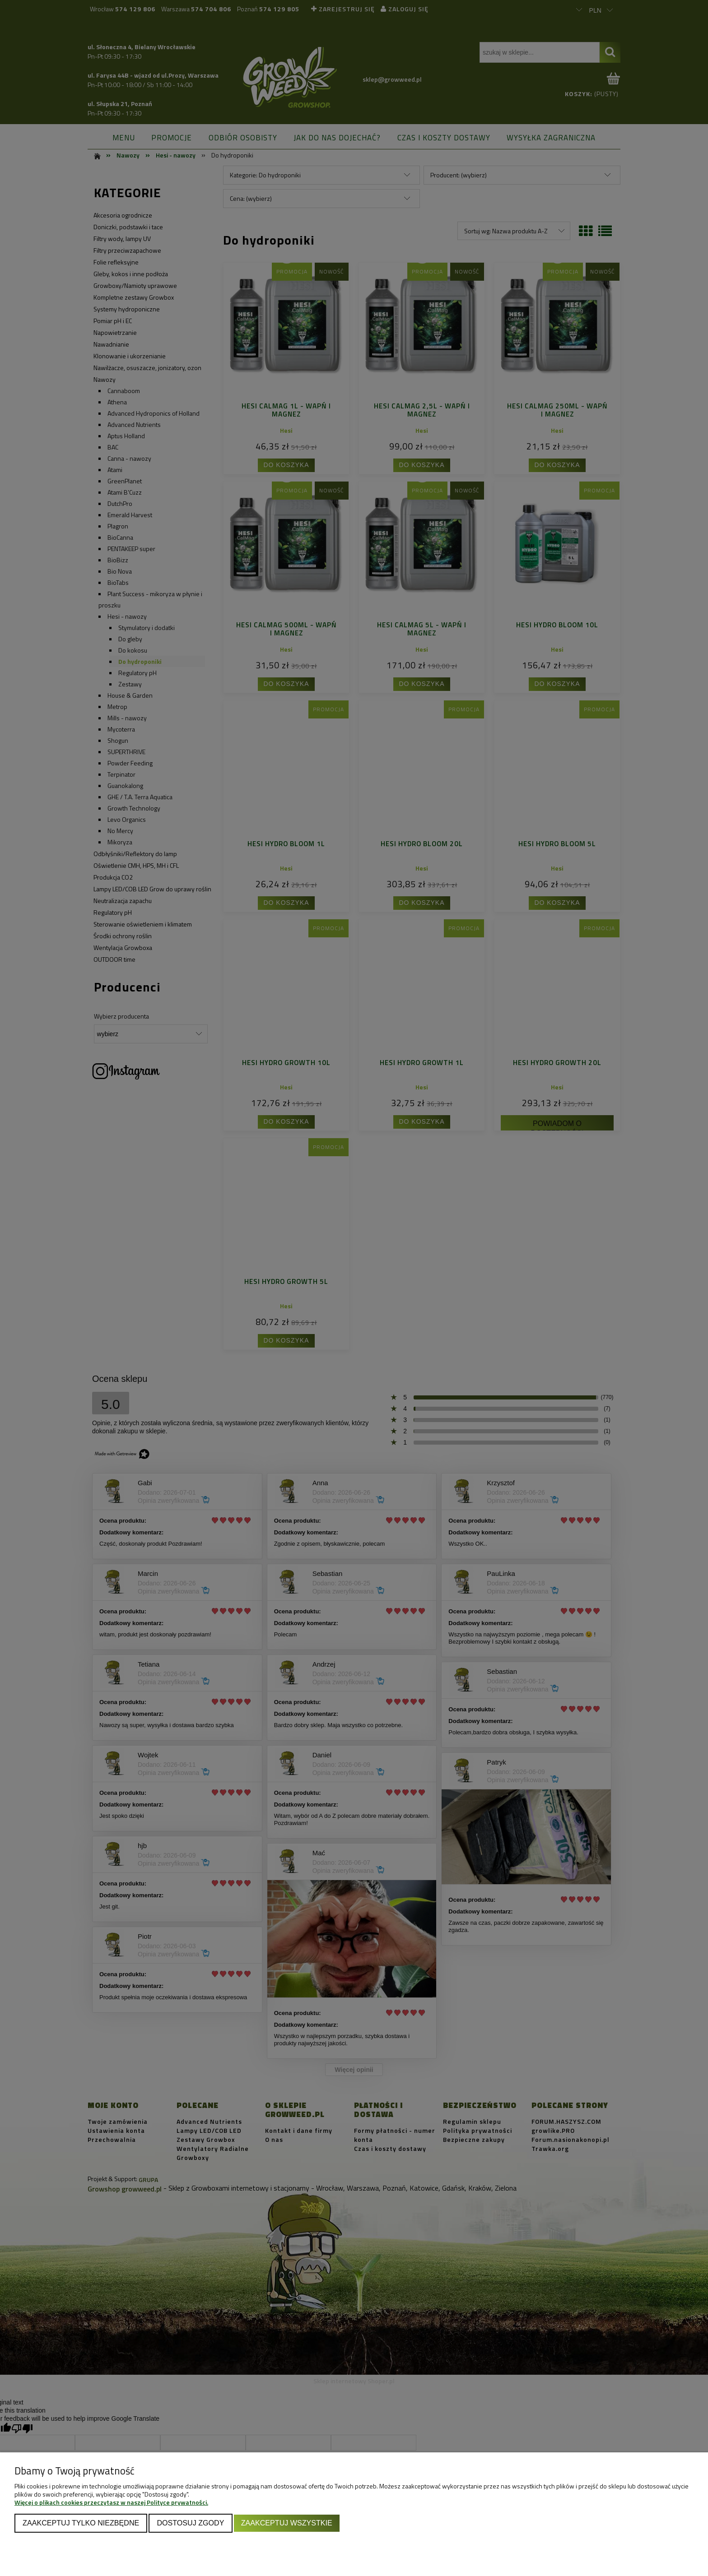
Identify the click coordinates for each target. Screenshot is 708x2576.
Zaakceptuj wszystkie (286, 2523)
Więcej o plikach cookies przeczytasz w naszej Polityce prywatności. (111, 2502)
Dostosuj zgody (190, 2523)
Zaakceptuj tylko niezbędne (81, 2523)
